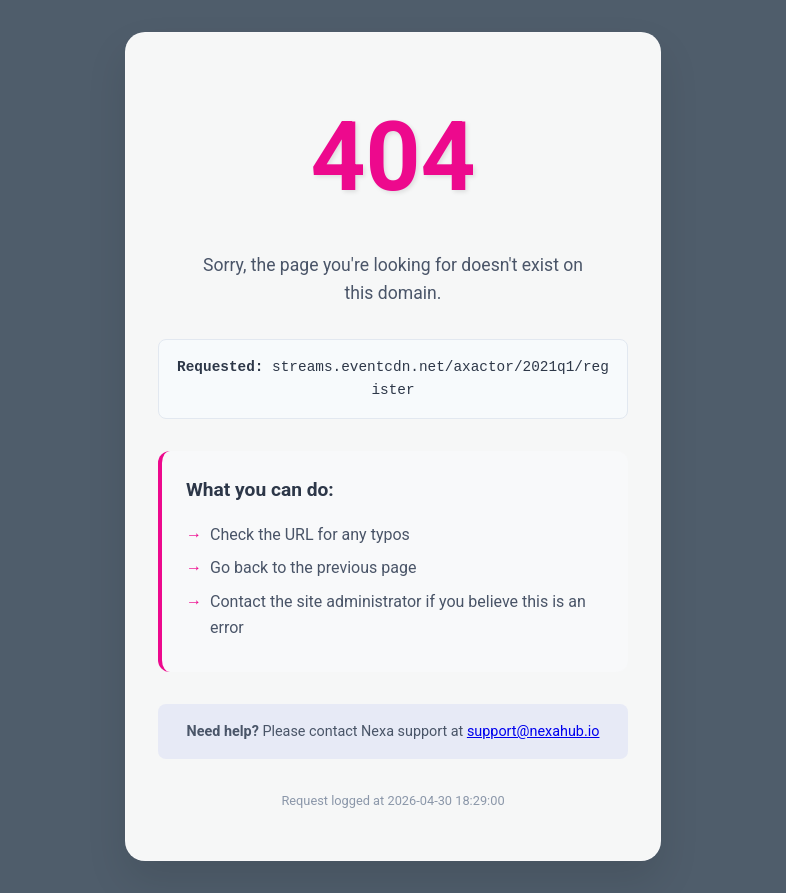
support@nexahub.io (533, 737)
